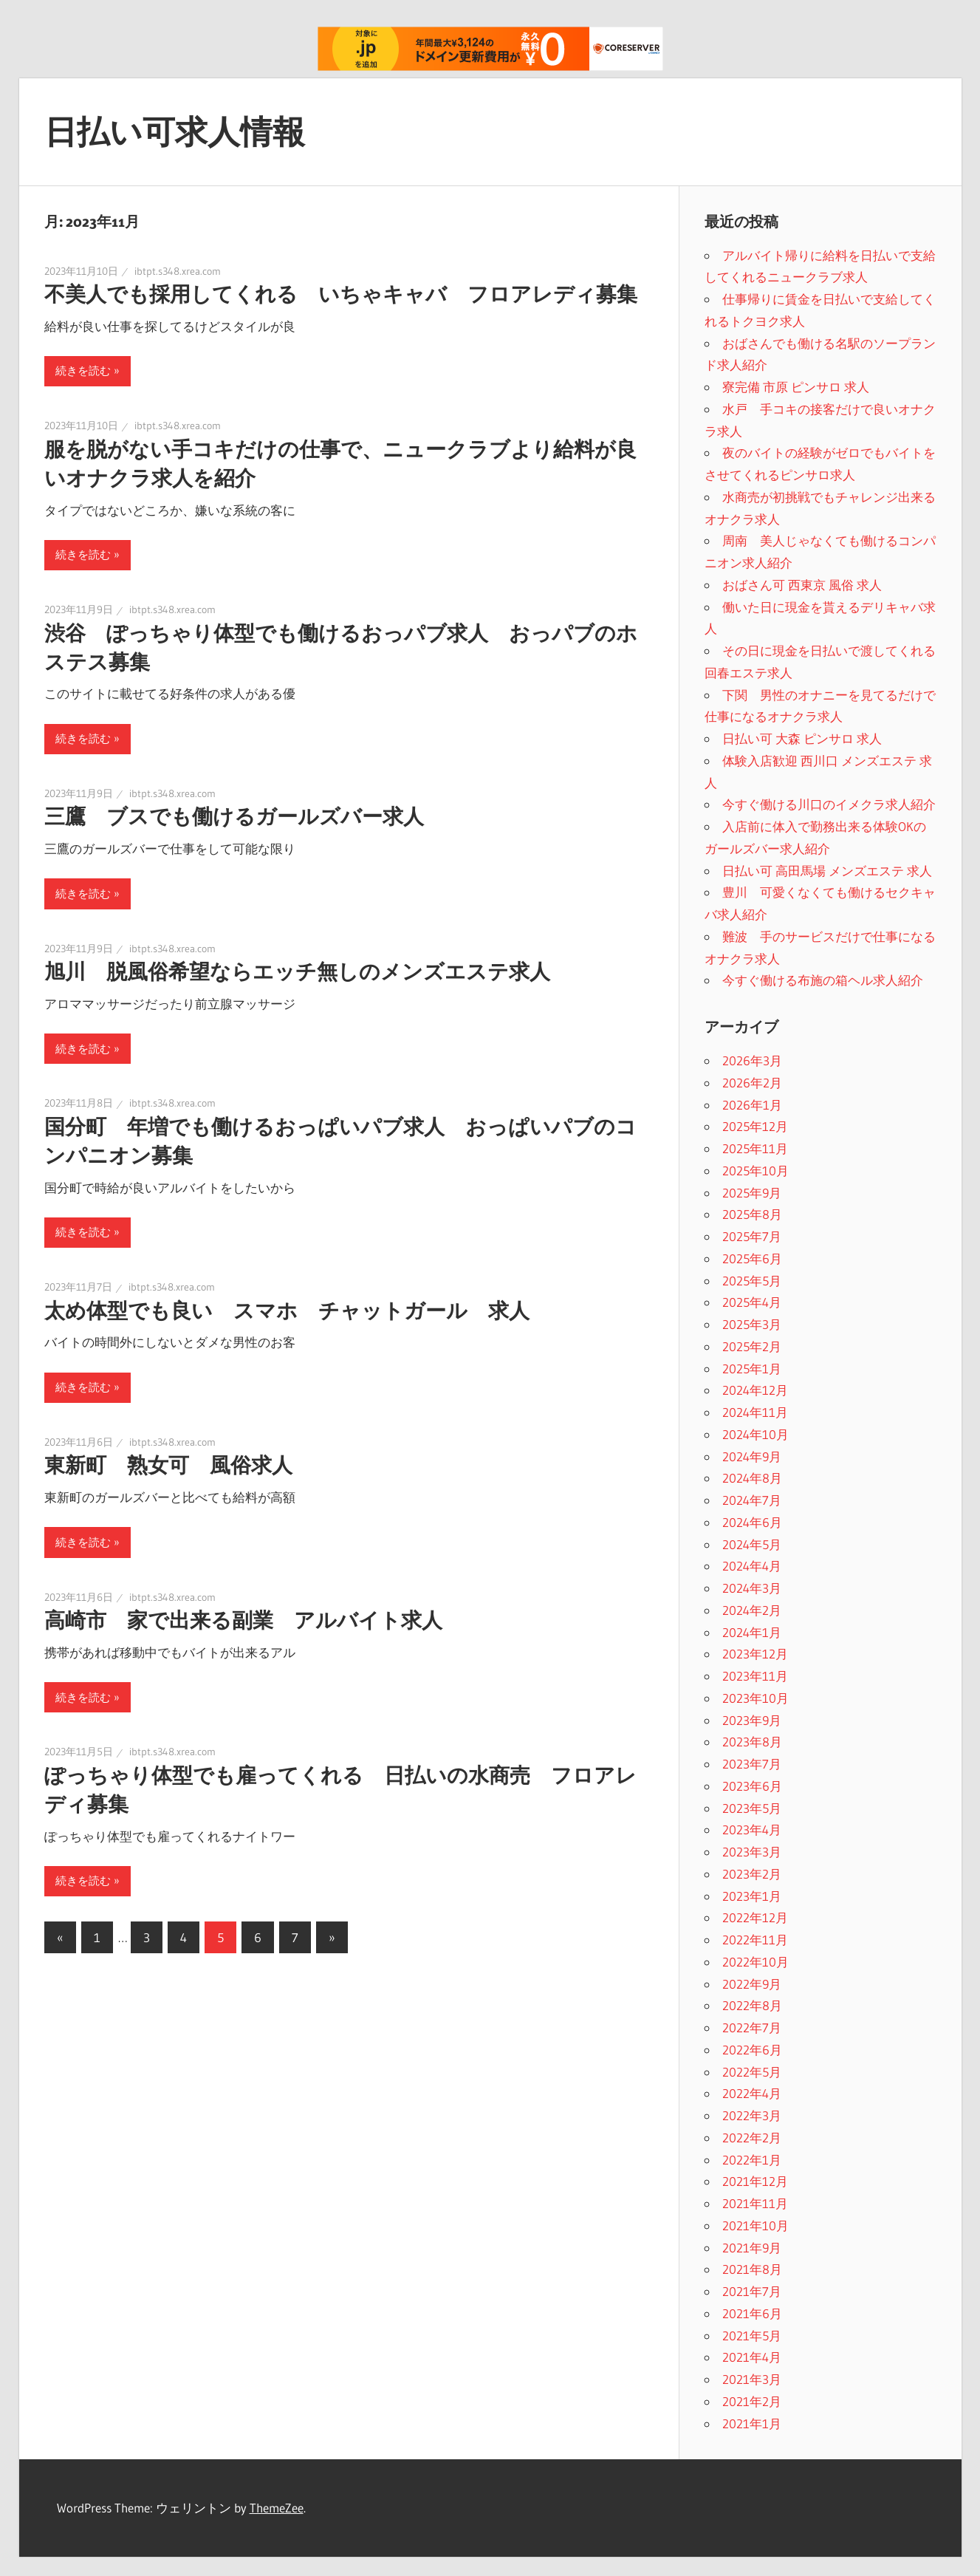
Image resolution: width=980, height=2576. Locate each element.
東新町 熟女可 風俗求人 (168, 1464)
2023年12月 (755, 1653)
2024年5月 (751, 1544)
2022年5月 (751, 2072)
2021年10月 (755, 2225)
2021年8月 (752, 2269)
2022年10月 (755, 1961)
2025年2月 (751, 1346)
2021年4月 (751, 2357)
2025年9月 (751, 1192)
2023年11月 (755, 1676)
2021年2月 (751, 2401)
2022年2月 (751, 2137)
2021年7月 (751, 2291)
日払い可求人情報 (174, 131)
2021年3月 (751, 2379)
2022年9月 (751, 1984)
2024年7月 (751, 1500)
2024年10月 (755, 1434)
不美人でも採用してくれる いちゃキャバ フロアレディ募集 (340, 294)
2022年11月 (755, 1939)
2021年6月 (752, 2313)
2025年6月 (752, 1258)
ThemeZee (277, 2507)
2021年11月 (755, 2203)
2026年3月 (752, 1060)
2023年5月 (751, 1808)
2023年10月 (755, 1698)
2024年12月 (755, 1390)
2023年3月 (751, 1851)
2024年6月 (752, 1522)
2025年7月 (751, 1236)
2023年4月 (751, 1829)
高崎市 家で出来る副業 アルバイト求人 (243, 1620)
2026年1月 (752, 1105)
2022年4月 (751, 2093)
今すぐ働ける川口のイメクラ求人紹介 (829, 804)
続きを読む (83, 370)
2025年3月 (751, 1324)
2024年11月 (755, 1412)
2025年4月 (751, 1302)
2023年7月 (751, 1764)
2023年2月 (751, 1874)
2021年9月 (751, 2247)
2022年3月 (751, 2115)
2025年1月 (751, 1368)
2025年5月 (751, 1280)
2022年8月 (752, 2005)
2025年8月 (752, 1214)
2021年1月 (751, 2423)
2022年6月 (752, 2049)
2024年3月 (751, 1588)
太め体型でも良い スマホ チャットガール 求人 (287, 1310)
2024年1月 (751, 1632)
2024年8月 (752, 1478)
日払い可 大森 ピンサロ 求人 (802, 738)
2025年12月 (755, 1126)
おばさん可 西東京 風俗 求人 (802, 584)
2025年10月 (755, 1170)
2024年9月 (751, 1456)
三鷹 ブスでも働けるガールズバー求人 (234, 816)
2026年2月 (752, 1082)
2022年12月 (755, 1917)
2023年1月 (751, 1896)
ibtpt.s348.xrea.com (177, 271)
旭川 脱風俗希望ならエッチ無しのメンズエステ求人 (297, 971)
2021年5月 (751, 2335)
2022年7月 (751, 2027)
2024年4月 (751, 1566)
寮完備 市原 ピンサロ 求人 (795, 386)
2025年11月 (755, 1148)
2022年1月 (751, 2159)
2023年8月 (752, 1741)
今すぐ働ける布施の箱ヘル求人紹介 (822, 980)
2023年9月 (751, 1720)
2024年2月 (751, 1610)
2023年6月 (752, 1786)
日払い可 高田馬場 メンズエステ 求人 (827, 870)
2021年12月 (755, 2181)
